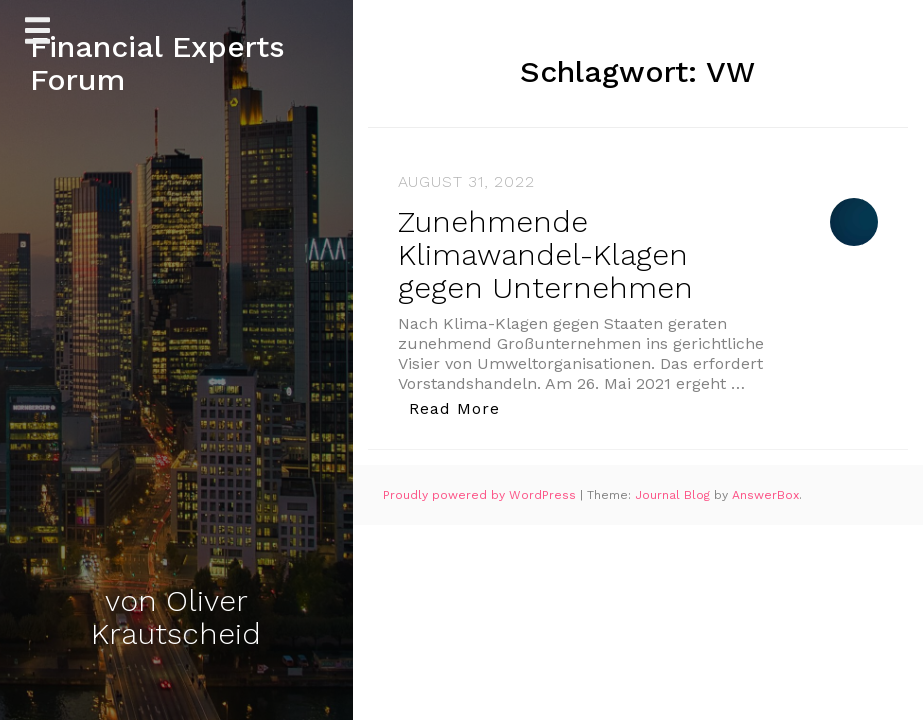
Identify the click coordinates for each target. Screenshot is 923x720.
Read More (460, 407)
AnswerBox (765, 495)
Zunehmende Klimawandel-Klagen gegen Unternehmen (545, 254)
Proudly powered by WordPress (481, 495)
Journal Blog (674, 495)
